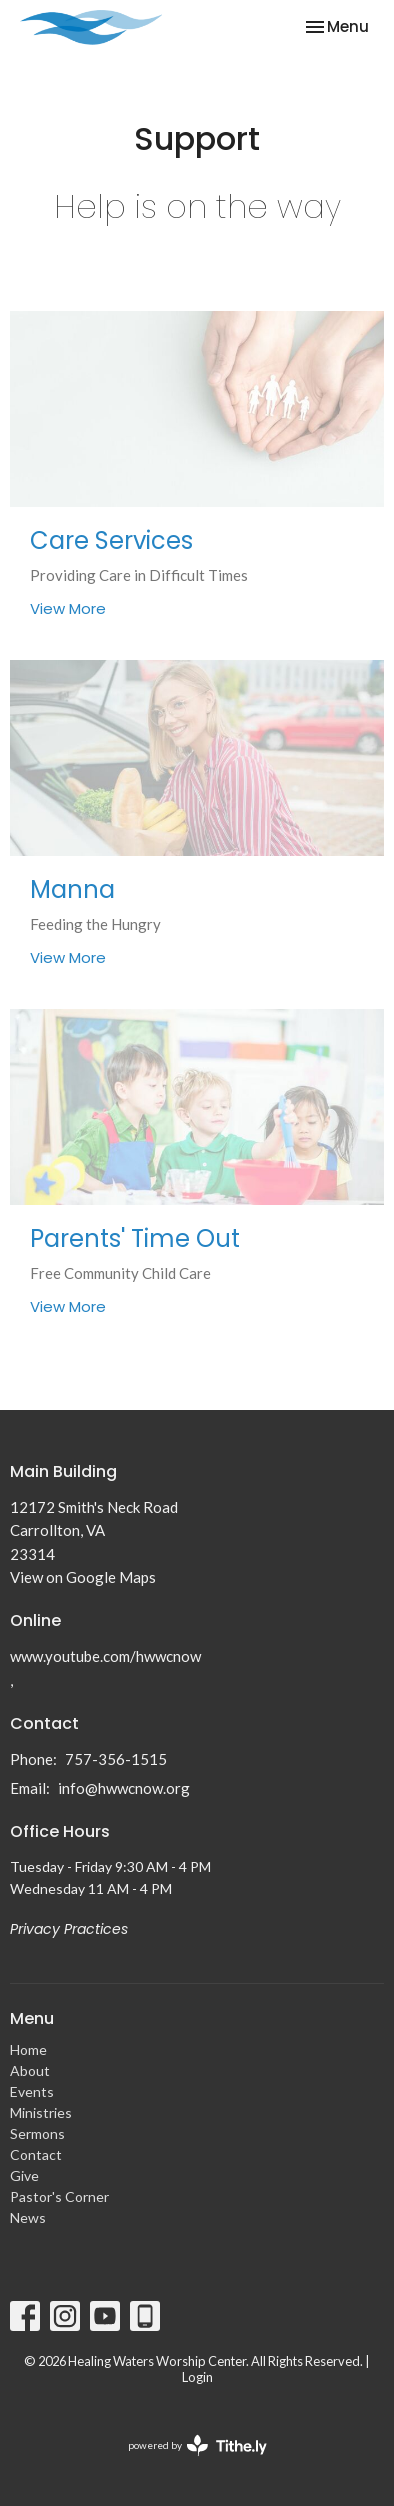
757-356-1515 (116, 1759)
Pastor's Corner (59, 2196)
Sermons (37, 2133)
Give (24, 2175)
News (28, 2217)
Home (28, 2049)
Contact (36, 2154)
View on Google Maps (83, 1577)
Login (197, 2377)
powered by (197, 2445)
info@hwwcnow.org (124, 1788)
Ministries (41, 2112)
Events (32, 2091)
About (30, 2070)
